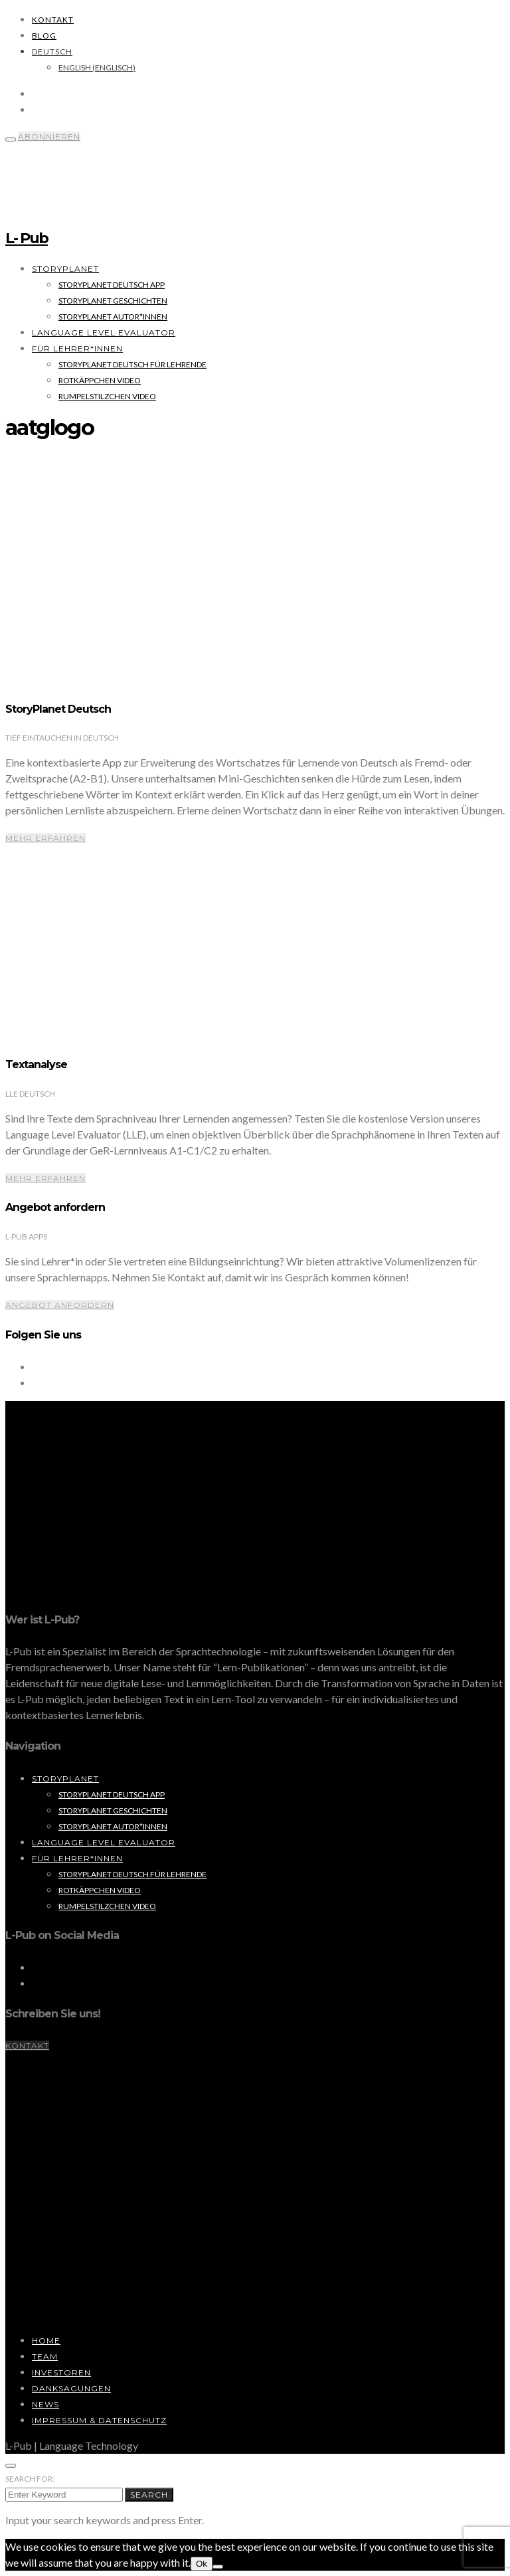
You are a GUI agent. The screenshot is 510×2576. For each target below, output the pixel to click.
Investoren (61, 2372)
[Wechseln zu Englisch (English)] (96, 67)
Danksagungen (71, 2388)
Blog (44, 36)
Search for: (29, 2479)
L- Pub (26, 238)
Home (46, 2341)
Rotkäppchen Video (99, 380)
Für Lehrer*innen (77, 348)
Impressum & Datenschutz (99, 2420)
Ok (201, 2564)
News (45, 2404)
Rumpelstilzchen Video (107, 396)
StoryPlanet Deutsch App (111, 285)
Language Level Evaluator (103, 332)
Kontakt (53, 20)
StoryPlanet (65, 269)
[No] (217, 2567)
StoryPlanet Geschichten (112, 301)
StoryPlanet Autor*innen (112, 317)
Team (45, 2356)
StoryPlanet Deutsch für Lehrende (132, 364)
